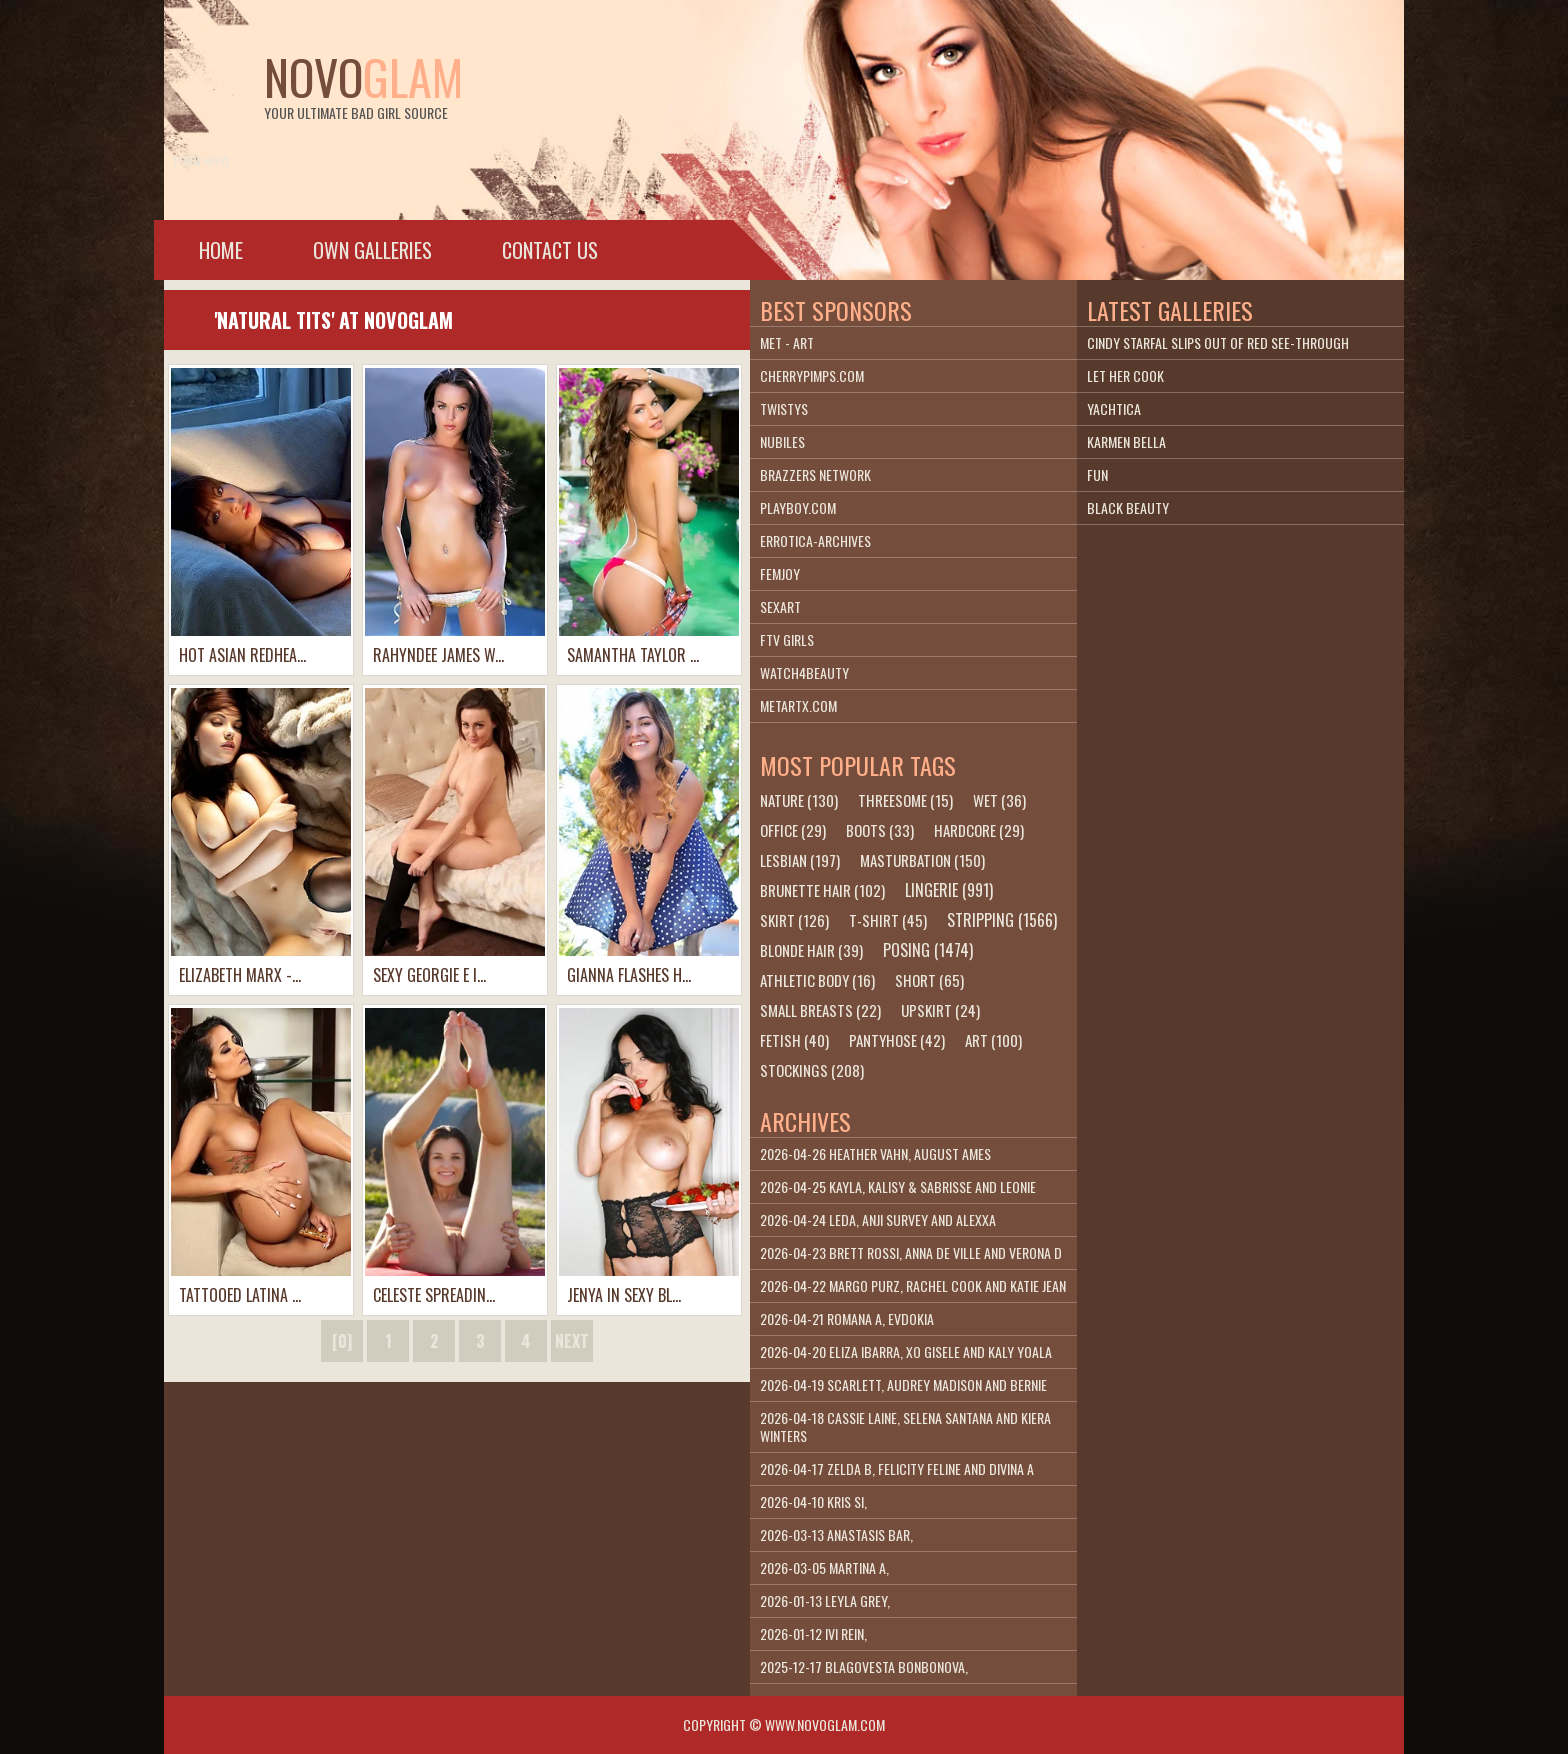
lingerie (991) (949, 890)
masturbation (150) (922, 860)
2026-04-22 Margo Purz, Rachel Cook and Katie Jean (913, 1285)
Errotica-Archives (815, 540)
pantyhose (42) (897, 1040)
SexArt (780, 606)
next (572, 1341)
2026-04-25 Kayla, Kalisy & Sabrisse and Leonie (898, 1186)
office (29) (793, 830)
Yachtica (1114, 408)
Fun (1097, 474)
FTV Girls (787, 639)
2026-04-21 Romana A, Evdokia (847, 1318)
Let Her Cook (1125, 375)
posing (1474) (928, 950)
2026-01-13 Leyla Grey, (825, 1600)
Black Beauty (1128, 507)
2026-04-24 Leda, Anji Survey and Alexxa (878, 1219)
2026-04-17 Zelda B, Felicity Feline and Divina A (897, 1468)
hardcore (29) (979, 830)
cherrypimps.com (812, 375)
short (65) (929, 980)
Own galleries (372, 250)
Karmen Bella (1126, 441)
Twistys (784, 408)
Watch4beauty (804, 672)
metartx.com (798, 705)
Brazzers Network (815, 474)
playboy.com (798, 507)
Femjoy (780, 573)
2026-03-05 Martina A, (824, 1567)
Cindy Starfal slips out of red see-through (1218, 342)
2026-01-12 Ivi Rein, (813, 1633)
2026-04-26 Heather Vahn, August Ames (875, 1153)
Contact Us (550, 250)
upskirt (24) (940, 1010)
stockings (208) (812, 1070)
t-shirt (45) (888, 920)
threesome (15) (905, 800)
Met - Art (787, 342)
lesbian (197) (800, 860)
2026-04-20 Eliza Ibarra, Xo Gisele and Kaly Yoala (906, 1351)
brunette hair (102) (822, 890)
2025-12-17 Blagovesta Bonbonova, (864, 1666)
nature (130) (799, 800)
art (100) (993, 1040)
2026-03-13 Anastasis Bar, (836, 1534)
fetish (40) (794, 1040)
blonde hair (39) (811, 950)
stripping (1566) (1002, 920)
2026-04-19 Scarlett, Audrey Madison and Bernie (903, 1384)
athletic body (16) (817, 980)
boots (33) (880, 830)
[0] (342, 1341)
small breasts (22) (820, 1010)
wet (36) (999, 800)
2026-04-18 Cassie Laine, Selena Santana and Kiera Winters (905, 1426)
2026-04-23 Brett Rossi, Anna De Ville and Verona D (911, 1252)
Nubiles (782, 441)
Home (221, 250)
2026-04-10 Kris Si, (813, 1501)
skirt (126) (794, 920)
